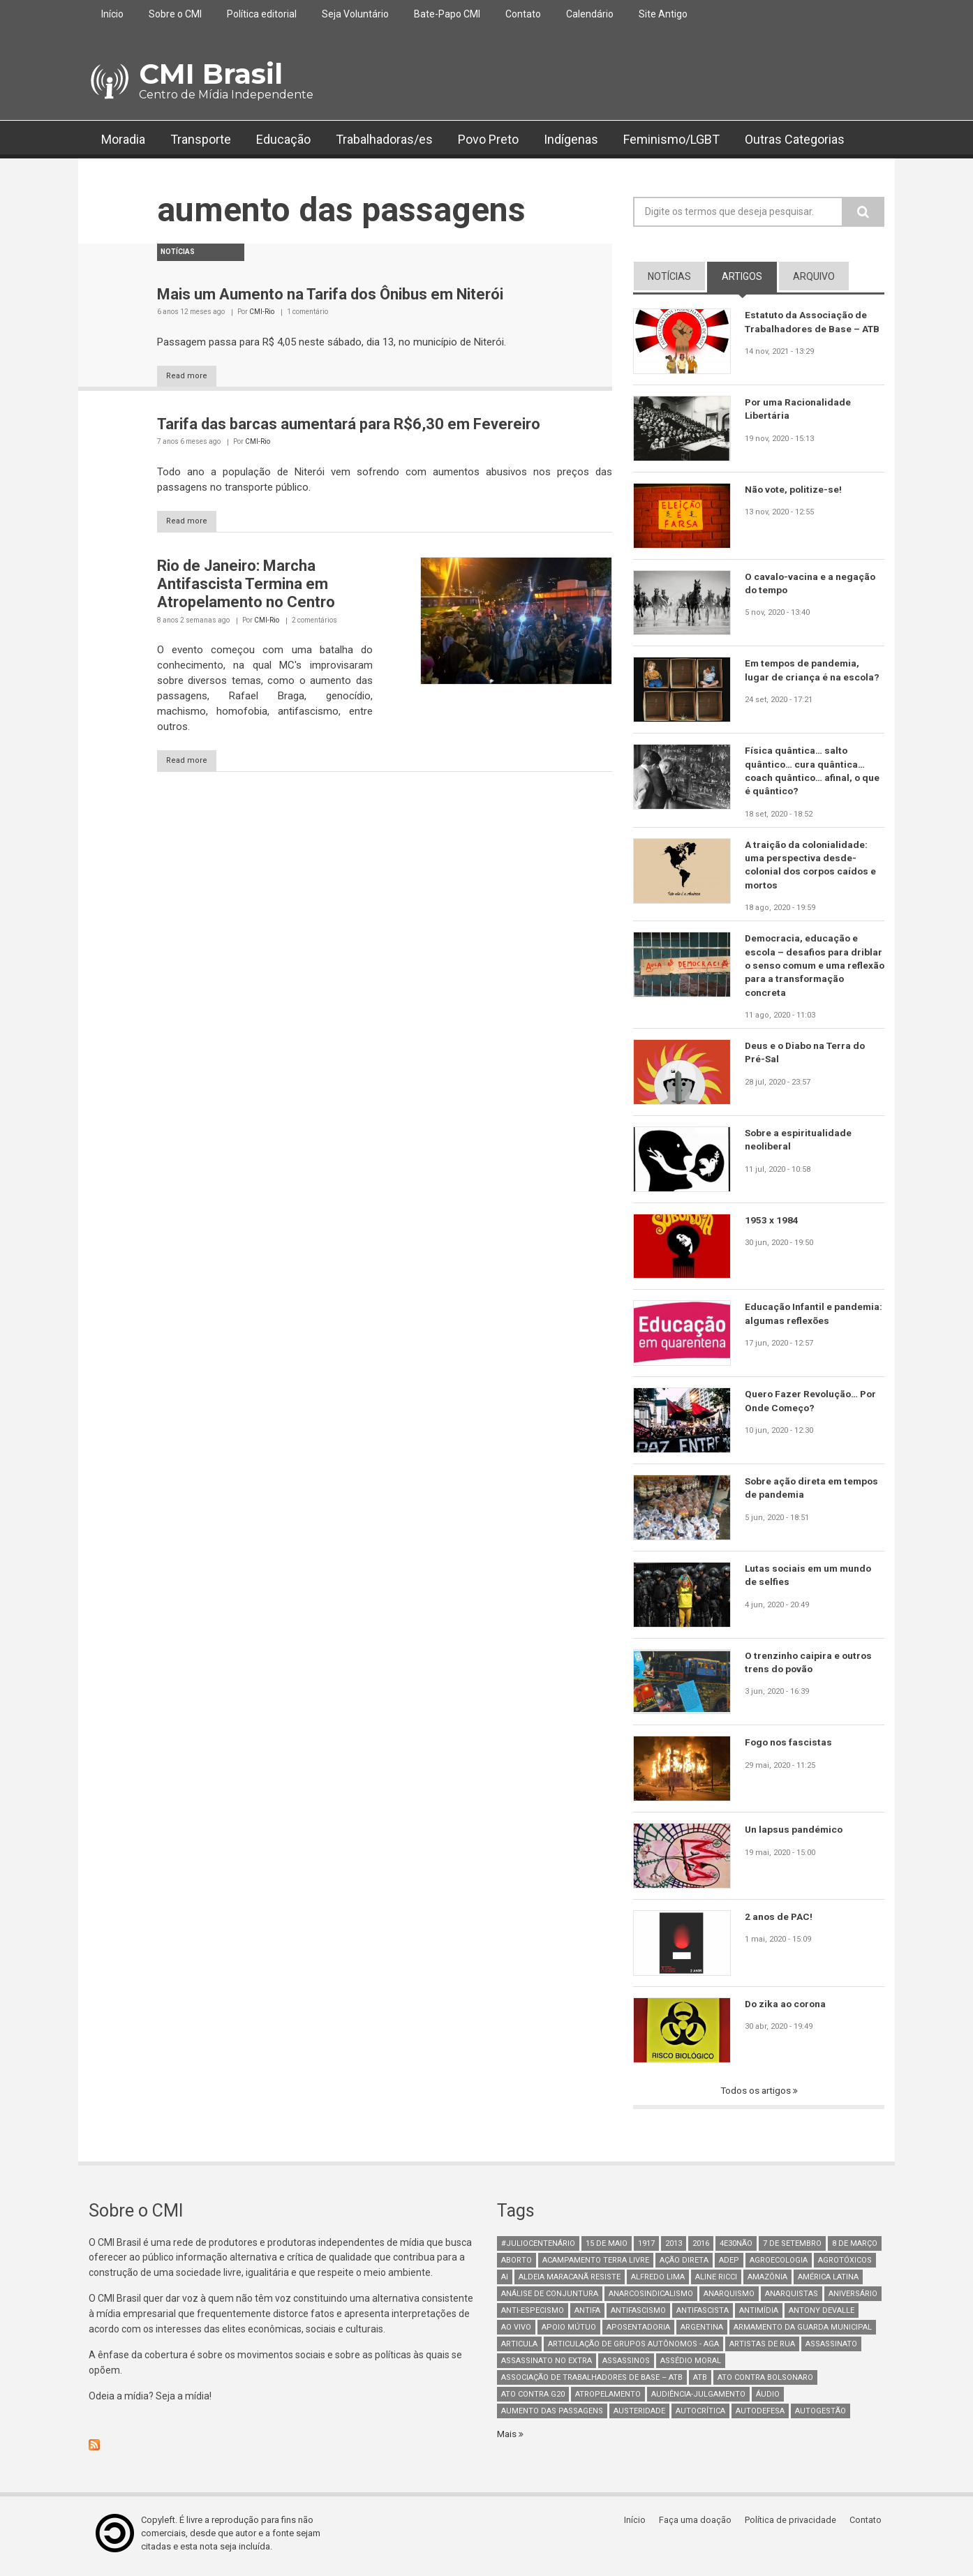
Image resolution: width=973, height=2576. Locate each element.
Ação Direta (684, 2265)
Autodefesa (760, 2415)
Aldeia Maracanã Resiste (570, 2281)
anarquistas (791, 2298)
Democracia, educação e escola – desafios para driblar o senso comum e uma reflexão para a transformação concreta (814, 968)
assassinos (626, 2365)
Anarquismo (729, 2298)
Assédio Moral (690, 2365)
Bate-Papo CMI (447, 14)
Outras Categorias (795, 139)
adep (729, 2265)
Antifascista (702, 2315)
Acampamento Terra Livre (595, 2265)
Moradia (123, 139)
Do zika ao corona (787, 2008)
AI (504, 2281)
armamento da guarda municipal (803, 2332)
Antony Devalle (821, 2315)
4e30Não (736, 2248)
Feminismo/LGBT (671, 139)
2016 (700, 2248)
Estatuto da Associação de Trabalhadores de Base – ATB (814, 321)
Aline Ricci (716, 2281)
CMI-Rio (261, 311)
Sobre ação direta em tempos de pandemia (813, 1492)
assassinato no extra (546, 2365)
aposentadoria (638, 2332)
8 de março (854, 2248)
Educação (283, 139)
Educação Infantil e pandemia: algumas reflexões (814, 1318)
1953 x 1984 (772, 1224)
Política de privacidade (794, 2525)
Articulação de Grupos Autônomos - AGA (633, 2348)
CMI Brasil (211, 74)
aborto (516, 2265)
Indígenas (571, 139)
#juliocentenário (538, 2248)
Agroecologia (779, 2265)
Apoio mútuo (569, 2332)
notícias (669, 276)
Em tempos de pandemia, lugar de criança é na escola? (812, 670)
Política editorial (262, 14)
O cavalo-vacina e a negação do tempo (811, 583)
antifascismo (638, 2315)
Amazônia (767, 2281)
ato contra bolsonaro (765, 2382)
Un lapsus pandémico (795, 1834)
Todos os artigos (756, 2095)
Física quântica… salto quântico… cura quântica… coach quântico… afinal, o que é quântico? (813, 771)
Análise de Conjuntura (549, 2298)
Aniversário (853, 2298)
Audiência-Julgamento (698, 2399)
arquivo (814, 276)
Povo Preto (488, 139)
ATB (700, 2382)
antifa (587, 2315)
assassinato (831, 2348)
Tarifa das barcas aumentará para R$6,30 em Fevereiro (348, 424)
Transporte (200, 139)
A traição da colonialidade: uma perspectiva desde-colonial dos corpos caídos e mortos (812, 866)
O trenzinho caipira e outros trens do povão (809, 1666)
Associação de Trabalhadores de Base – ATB (592, 2382)
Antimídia (758, 2315)
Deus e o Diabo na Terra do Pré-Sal (807, 1057)
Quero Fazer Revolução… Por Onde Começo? (812, 1405)
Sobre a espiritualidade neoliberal (799, 1144)
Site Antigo (663, 14)
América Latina (828, 2281)
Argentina (702, 2332)
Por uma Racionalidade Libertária (799, 409)
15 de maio (606, 2248)
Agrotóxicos (845, 2265)
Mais (508, 2438)
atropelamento (608, 2399)
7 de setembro (792, 2248)
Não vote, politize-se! (794, 489)
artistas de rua (762, 2348)
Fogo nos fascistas (789, 1746)
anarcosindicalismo (651, 2298)
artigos (749, 275)
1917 (646, 2248)
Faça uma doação (699, 2525)
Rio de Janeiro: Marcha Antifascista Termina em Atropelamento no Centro (246, 585)
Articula (519, 2348)
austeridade (639, 2415)
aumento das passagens (552, 2415)
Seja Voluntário (355, 14)
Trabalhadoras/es (384, 139)
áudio (768, 2399)
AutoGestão (820, 2415)
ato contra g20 (533, 2399)
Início (112, 14)
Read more (193, 376)
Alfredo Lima (658, 2281)
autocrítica (700, 2415)
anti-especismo (532, 2315)
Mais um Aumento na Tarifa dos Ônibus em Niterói (330, 294)
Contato (523, 14)
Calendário (590, 14)
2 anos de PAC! (779, 1921)
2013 (673, 2248)
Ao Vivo (516, 2332)
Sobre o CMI (175, 14)
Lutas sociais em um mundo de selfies (810, 1580)
